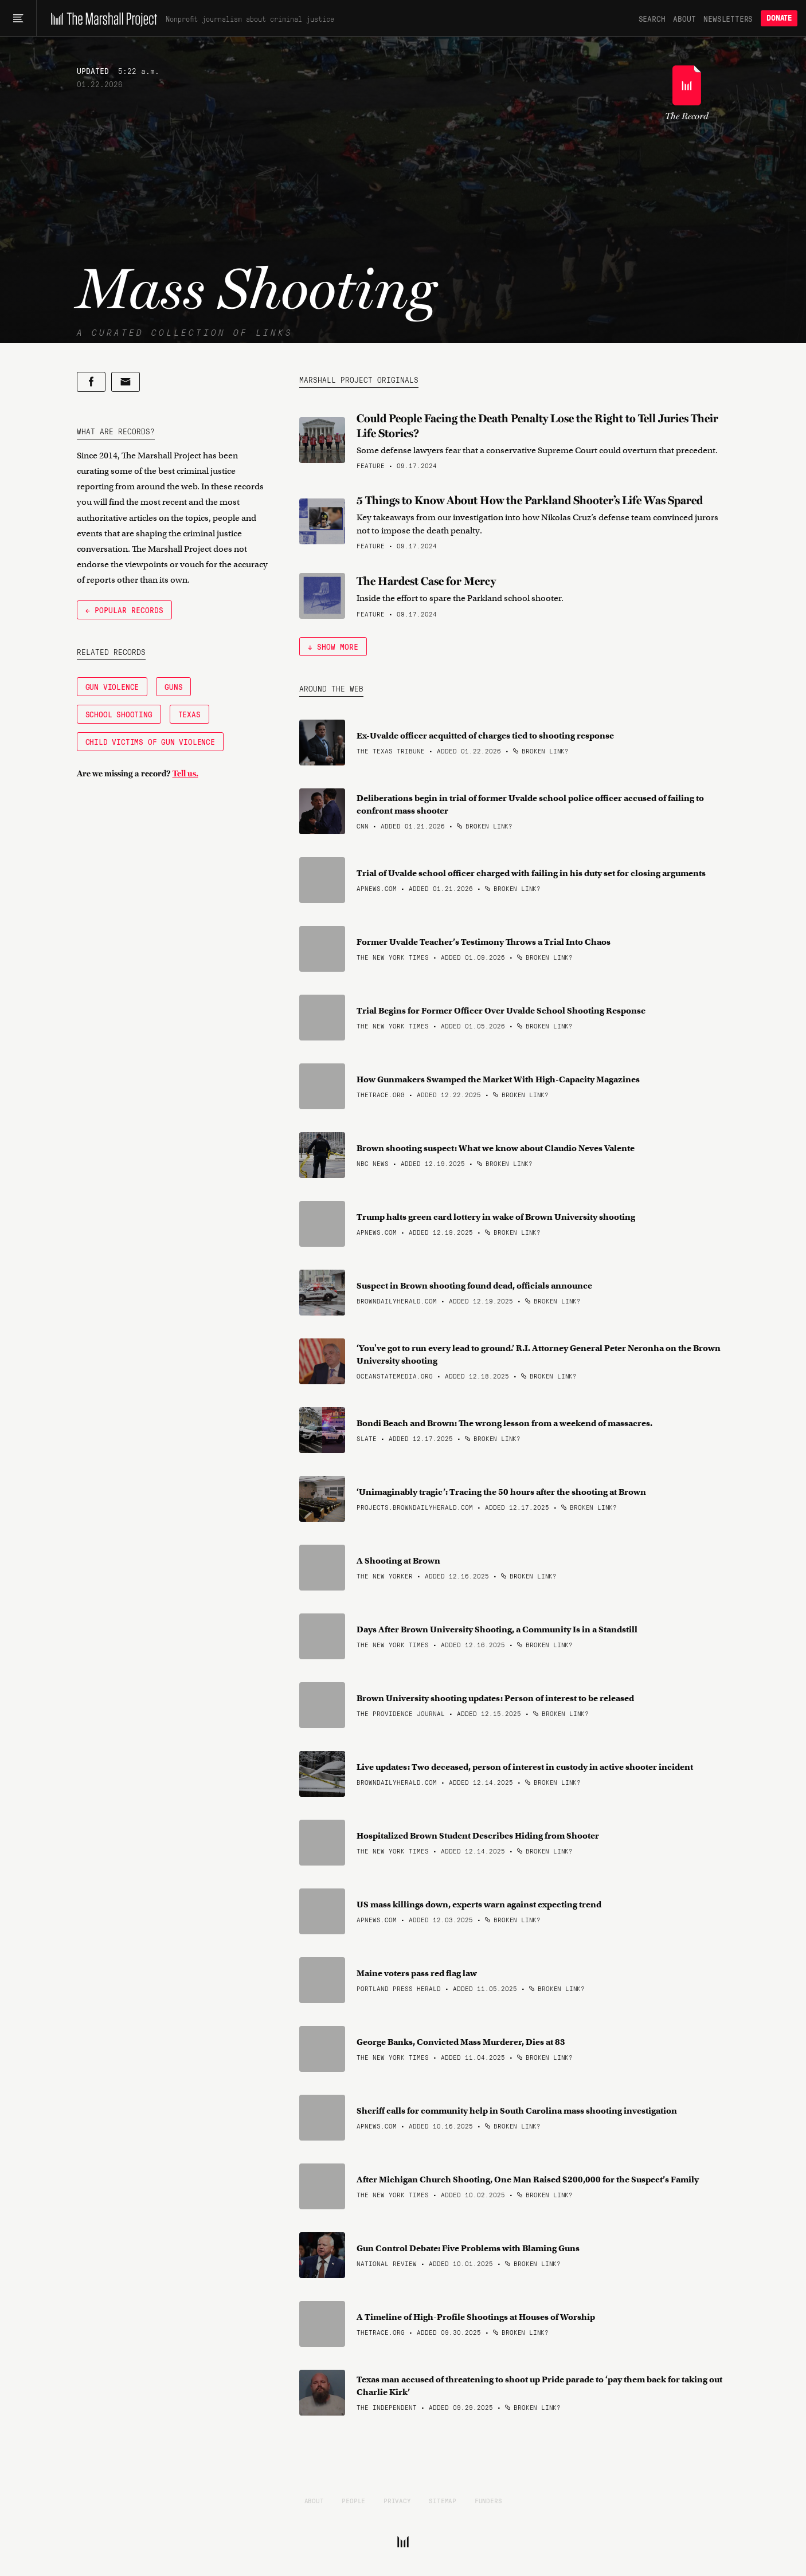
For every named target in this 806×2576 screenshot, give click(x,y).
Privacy (397, 2500)
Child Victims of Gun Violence (150, 741)
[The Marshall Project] (101, 18)
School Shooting (118, 714)
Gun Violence (112, 686)
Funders (488, 2500)
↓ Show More (333, 646)
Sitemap (442, 2500)
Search (652, 18)
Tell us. (185, 773)
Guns (173, 686)
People (353, 2500)
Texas (189, 714)
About (684, 18)
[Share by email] (125, 382)
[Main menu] (18, 18)
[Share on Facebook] (91, 382)
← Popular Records (124, 609)
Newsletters (728, 18)
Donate (779, 18)
